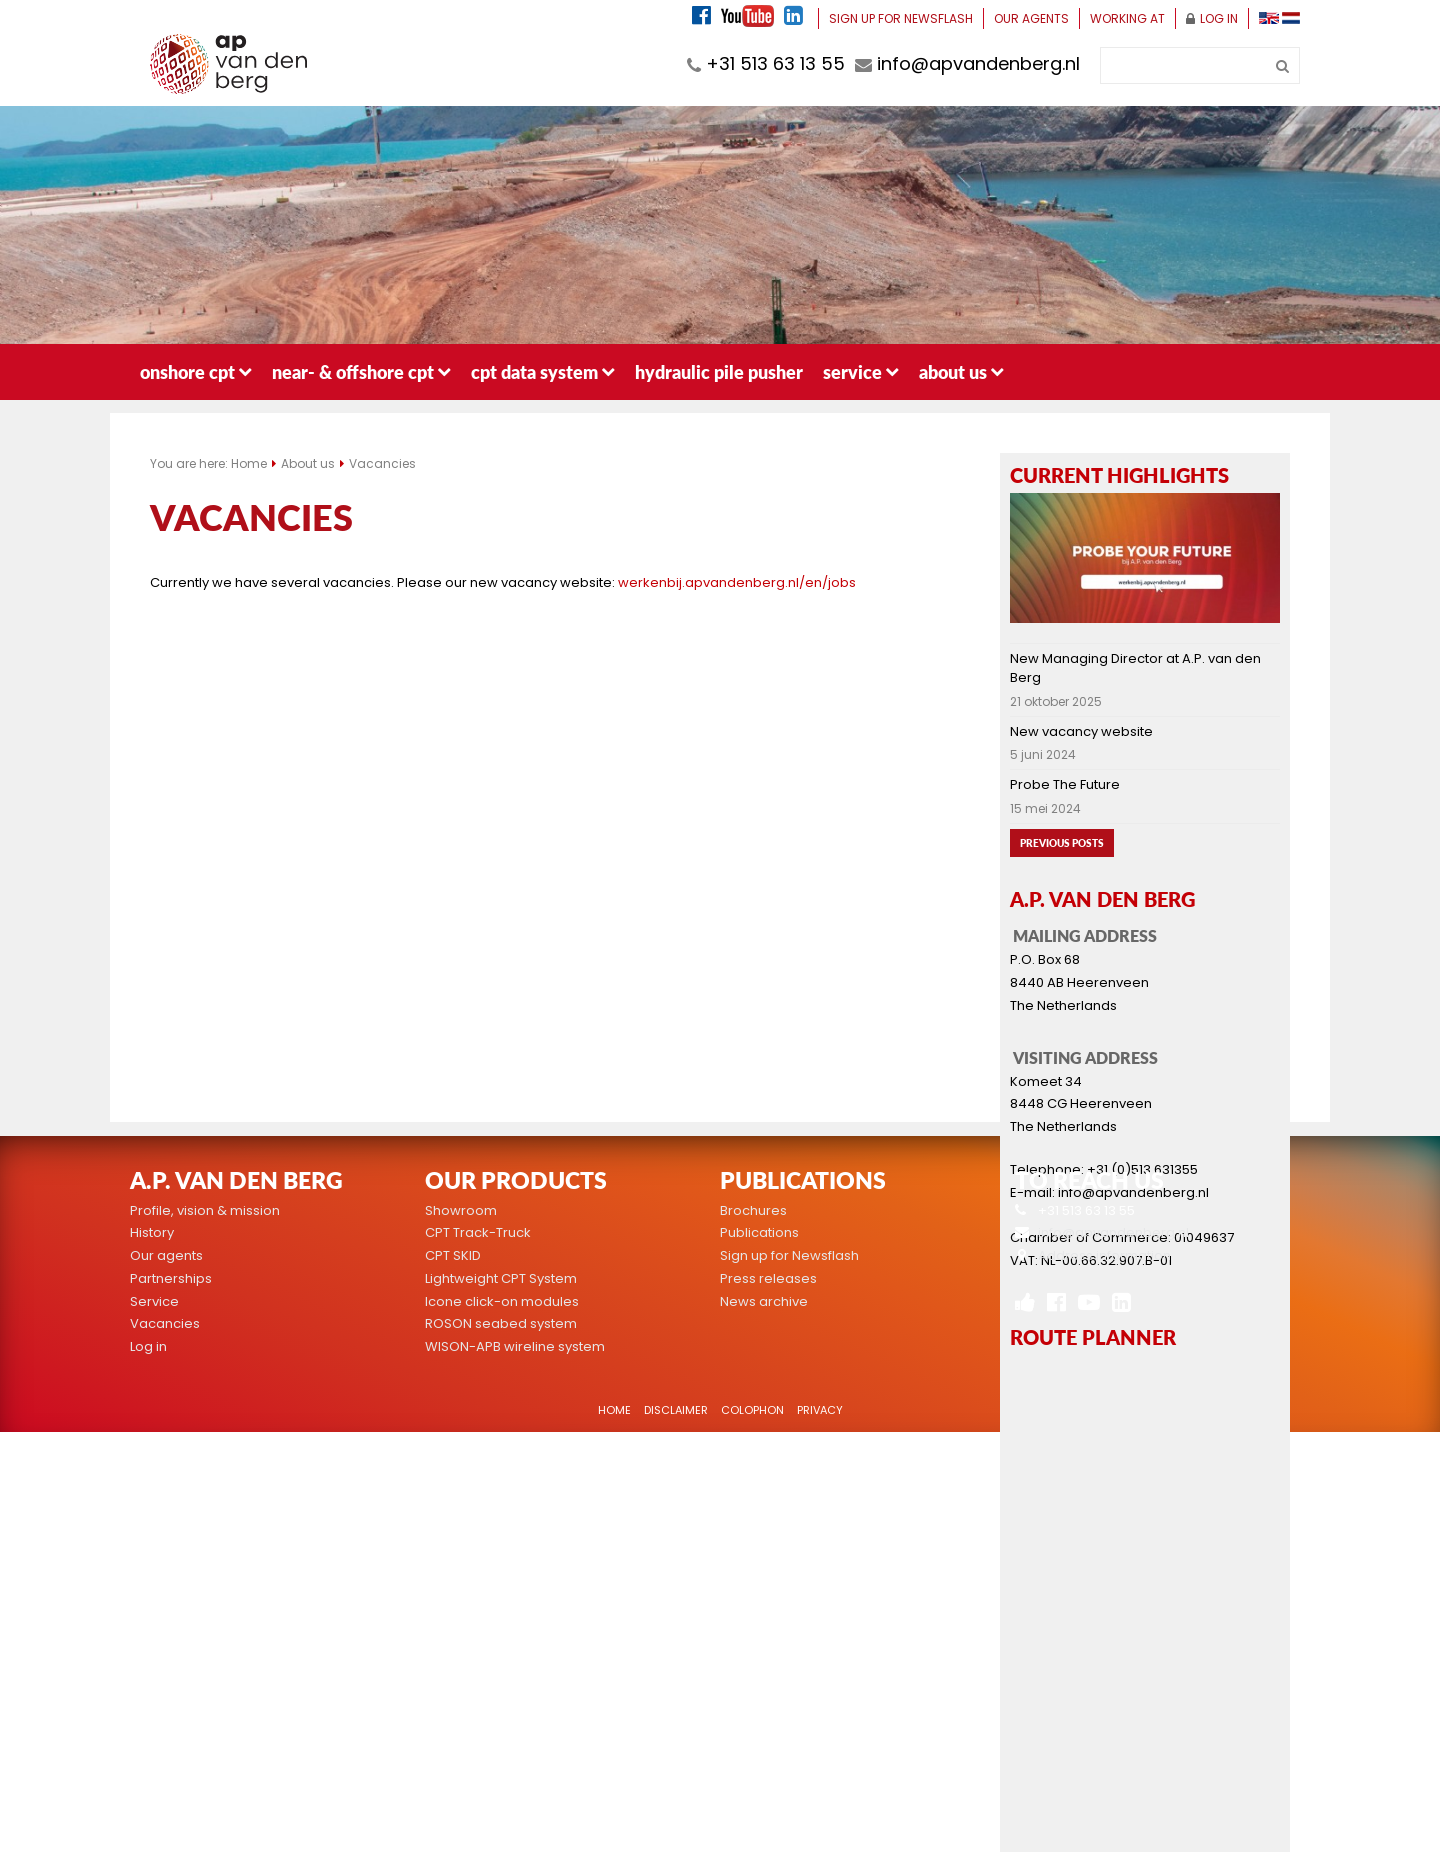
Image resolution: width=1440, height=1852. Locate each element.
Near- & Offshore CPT (361, 371)
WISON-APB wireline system (515, 1346)
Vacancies (382, 463)
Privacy (820, 1410)
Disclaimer (676, 1410)
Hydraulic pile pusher (719, 371)
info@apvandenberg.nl (967, 63)
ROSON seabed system (501, 1323)
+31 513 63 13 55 (766, 63)
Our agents (1031, 18)
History (152, 1232)
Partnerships (171, 1278)
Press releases (768, 1278)
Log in (1212, 18)
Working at (1127, 18)
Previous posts (1062, 843)
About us (961, 371)
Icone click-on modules (502, 1301)
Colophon (752, 1410)
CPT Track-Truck (478, 1232)
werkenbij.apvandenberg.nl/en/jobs (738, 582)
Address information (1104, 1255)
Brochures (753, 1210)
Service (861, 371)
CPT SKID (453, 1255)
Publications (759, 1232)
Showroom (461, 1210)
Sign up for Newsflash (901, 18)
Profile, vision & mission (205, 1210)
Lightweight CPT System (501, 1278)
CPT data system (543, 371)
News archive (764, 1301)
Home (249, 463)
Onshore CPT (196, 371)
